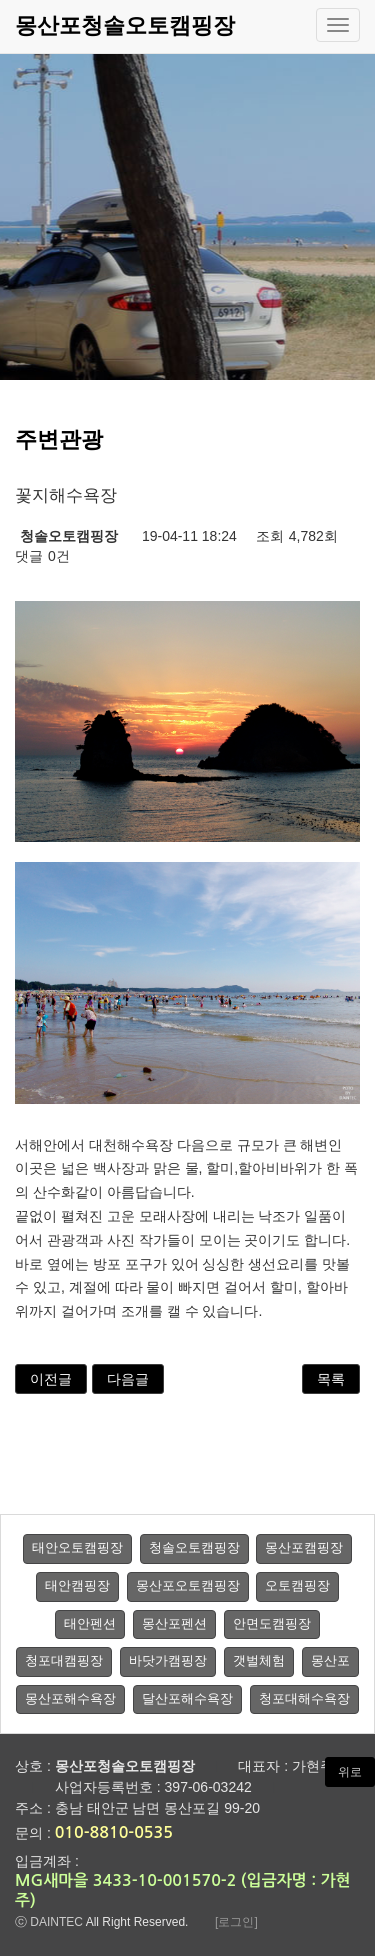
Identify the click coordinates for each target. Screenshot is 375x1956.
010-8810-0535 (114, 1832)
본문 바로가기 (0, 0)
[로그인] (236, 1922)
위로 (350, 1772)
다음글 (128, 1379)
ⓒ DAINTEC (49, 1922)
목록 (331, 1379)
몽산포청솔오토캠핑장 (125, 25)
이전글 (51, 1379)
